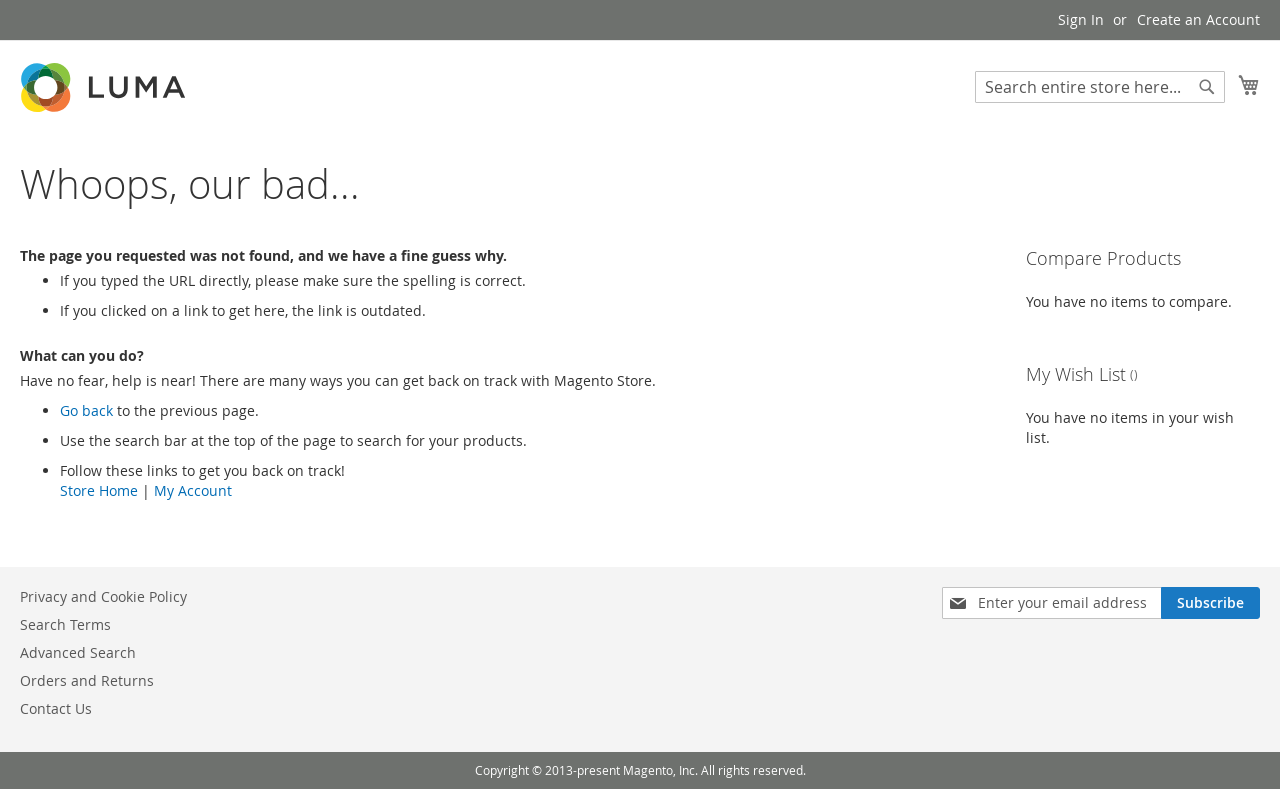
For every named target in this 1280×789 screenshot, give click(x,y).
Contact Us (56, 708)
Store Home (99, 490)
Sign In (1081, 19)
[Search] (1207, 87)
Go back (86, 410)
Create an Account (1198, 19)
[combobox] (1100, 87)
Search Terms (65, 624)
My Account (193, 490)
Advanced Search (78, 652)
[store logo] (105, 87)
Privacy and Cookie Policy (103, 596)
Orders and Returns (87, 680)
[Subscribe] (1210, 603)
